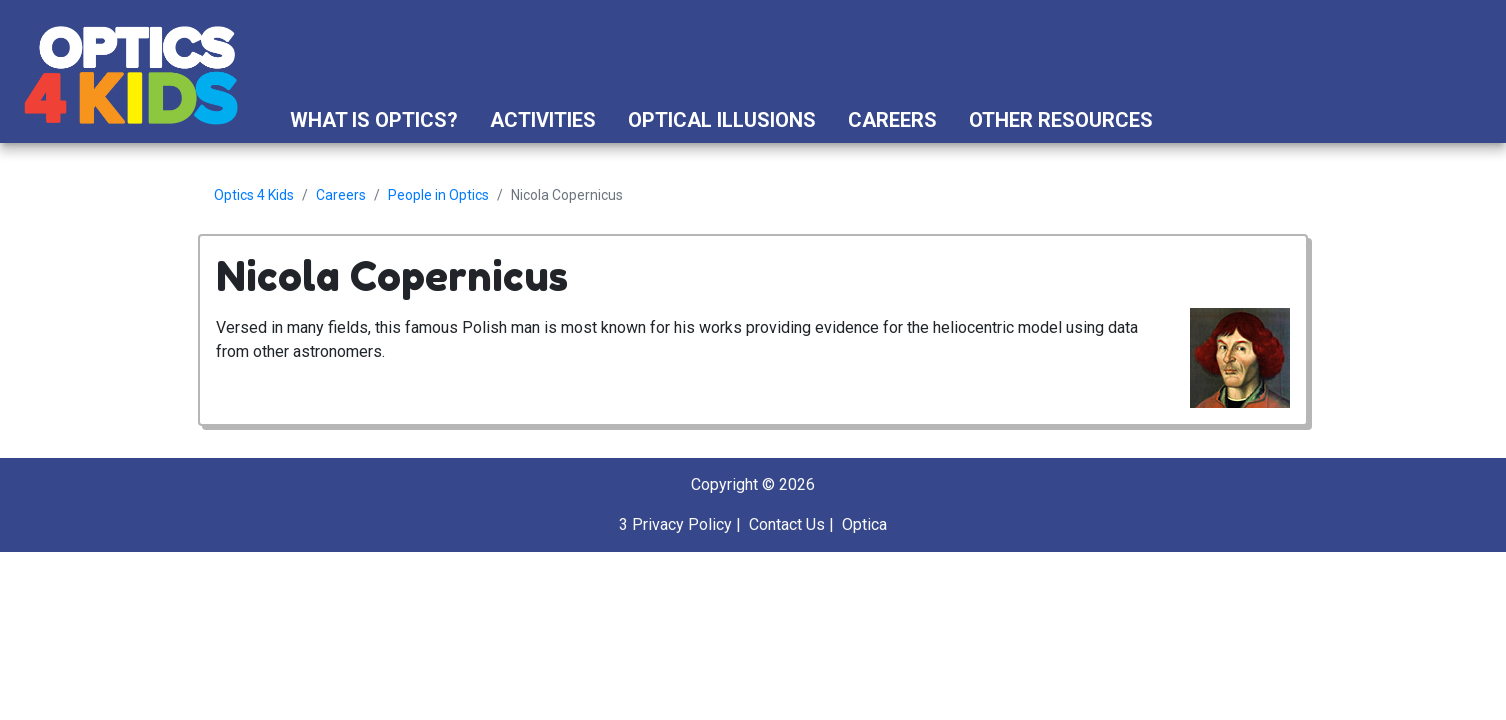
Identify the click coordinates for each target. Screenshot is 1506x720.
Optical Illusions (722, 120)
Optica (864, 524)
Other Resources (1061, 120)
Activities (543, 120)
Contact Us (787, 524)
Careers (892, 120)
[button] (1187, 120)
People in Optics (438, 195)
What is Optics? (374, 120)
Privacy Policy (682, 524)
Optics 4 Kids (254, 195)
